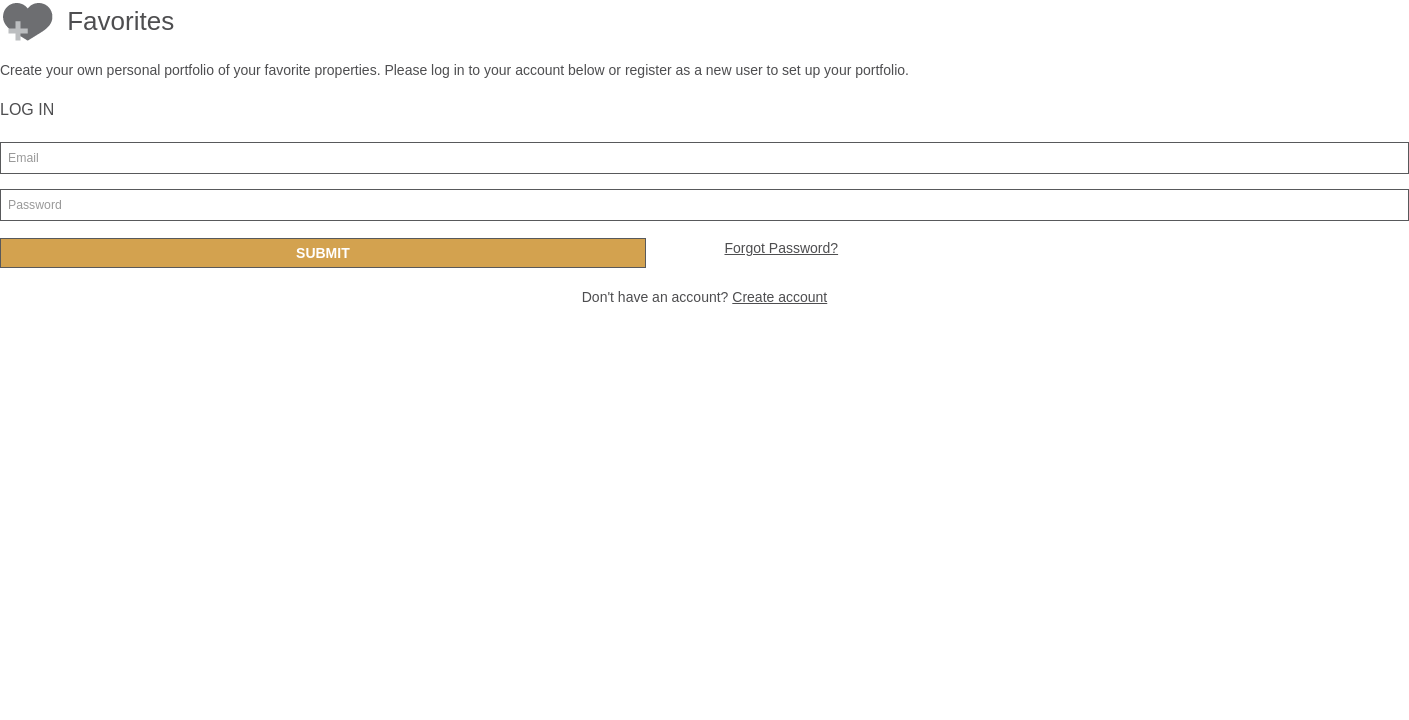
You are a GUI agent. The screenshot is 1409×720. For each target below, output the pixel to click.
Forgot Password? (781, 248)
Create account (779, 297)
